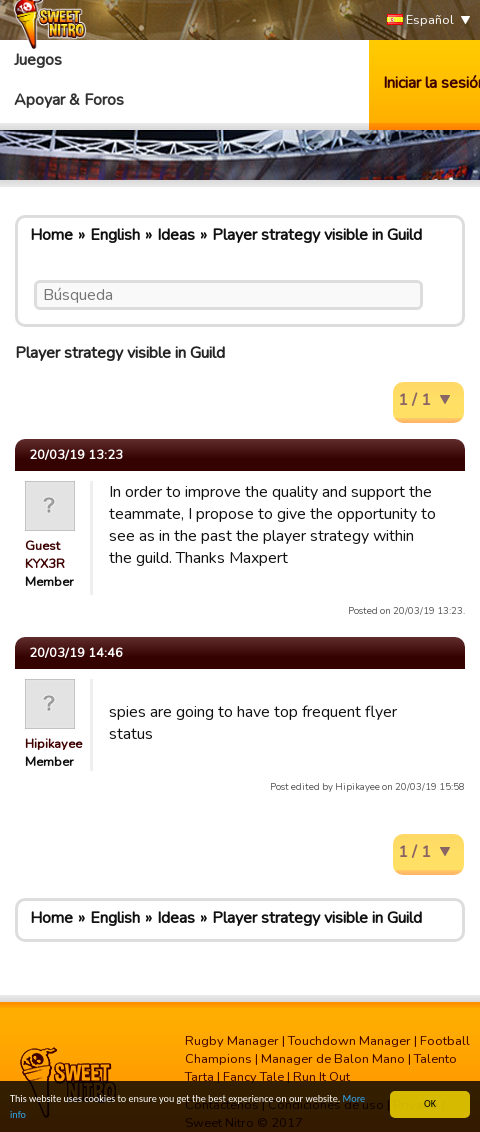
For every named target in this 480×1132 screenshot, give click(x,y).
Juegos (38, 60)
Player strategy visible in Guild (317, 235)
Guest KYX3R (45, 555)
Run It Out (321, 1077)
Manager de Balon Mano (333, 1059)
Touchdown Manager (349, 1041)
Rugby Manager (232, 1041)
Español (420, 20)
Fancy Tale (253, 1077)
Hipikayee (53, 744)
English (115, 235)
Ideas (176, 235)
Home (51, 235)
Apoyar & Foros (69, 100)
